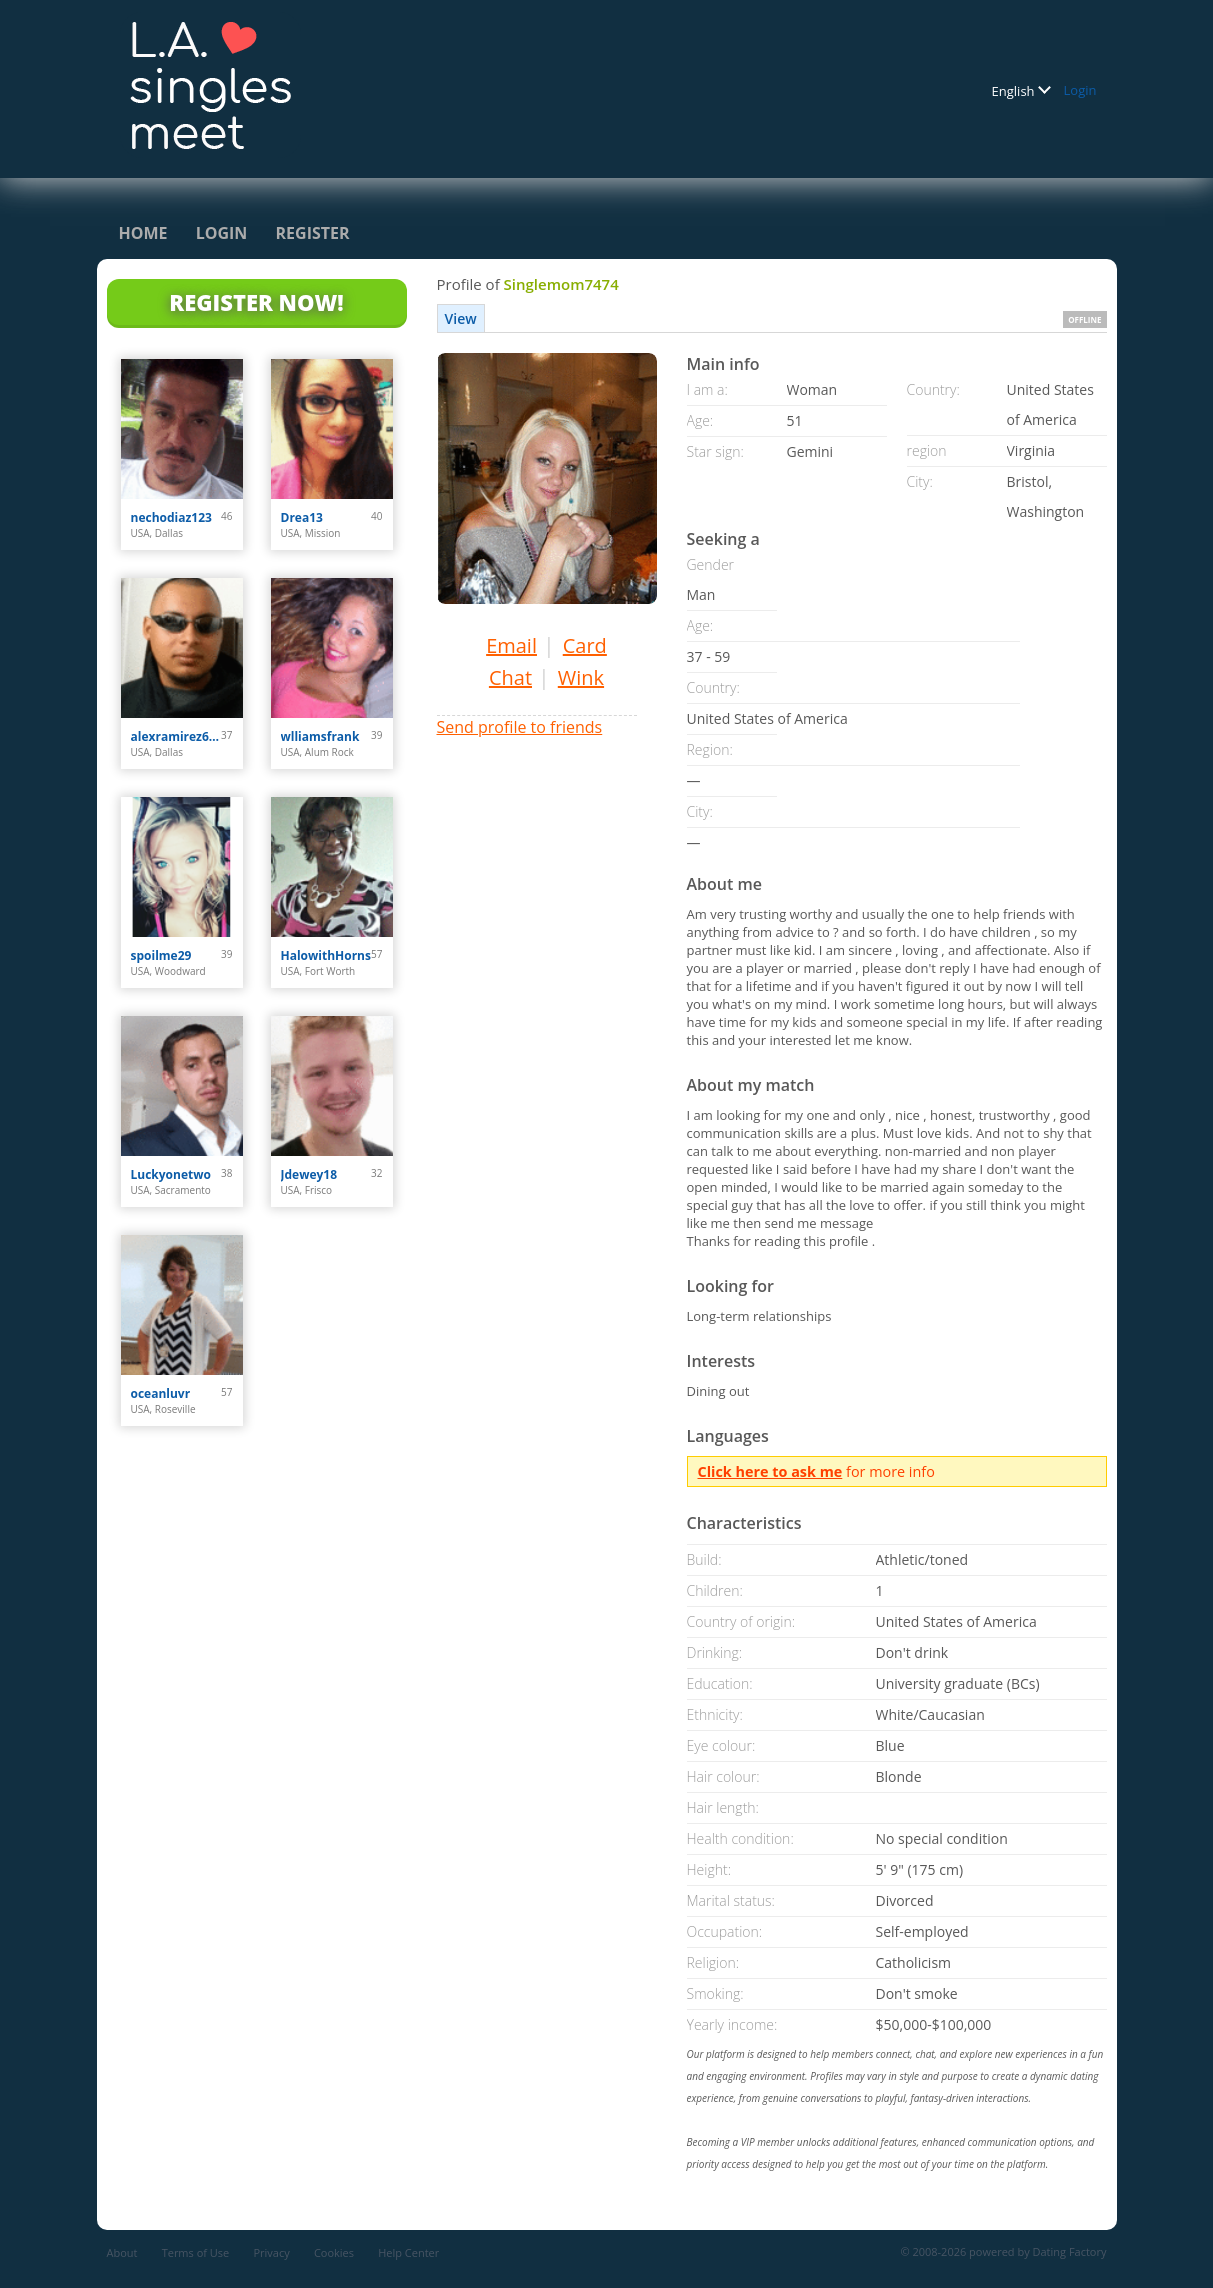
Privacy (271, 2252)
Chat (510, 677)
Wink (581, 677)
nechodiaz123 (171, 517)
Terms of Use (196, 2252)
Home (143, 233)
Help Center (408, 2252)
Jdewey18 (309, 1174)
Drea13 (302, 517)
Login (1080, 90)
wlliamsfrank (320, 736)
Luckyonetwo (171, 1174)
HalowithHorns (326, 955)
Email (511, 645)
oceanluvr (161, 1393)
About (122, 2252)
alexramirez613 (176, 736)
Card (585, 645)
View (461, 318)
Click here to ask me (770, 1471)
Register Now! (256, 302)
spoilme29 (161, 955)
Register (313, 233)
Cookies (334, 2252)
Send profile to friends (520, 727)
